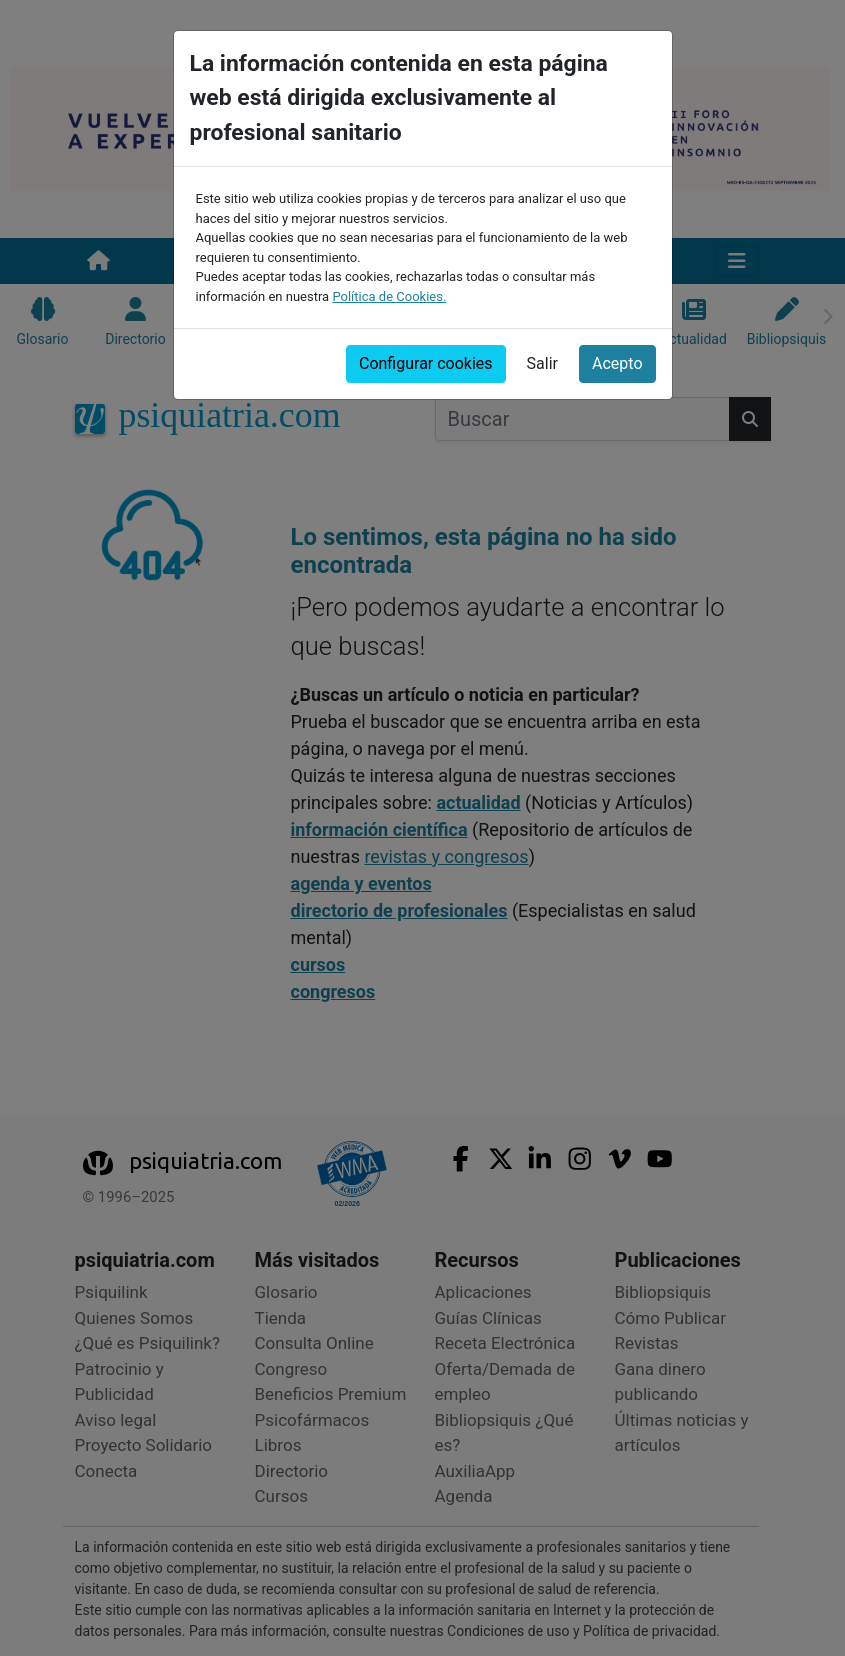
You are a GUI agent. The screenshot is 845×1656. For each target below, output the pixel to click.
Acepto (617, 363)
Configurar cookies (426, 363)
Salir (542, 363)
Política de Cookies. (389, 296)
